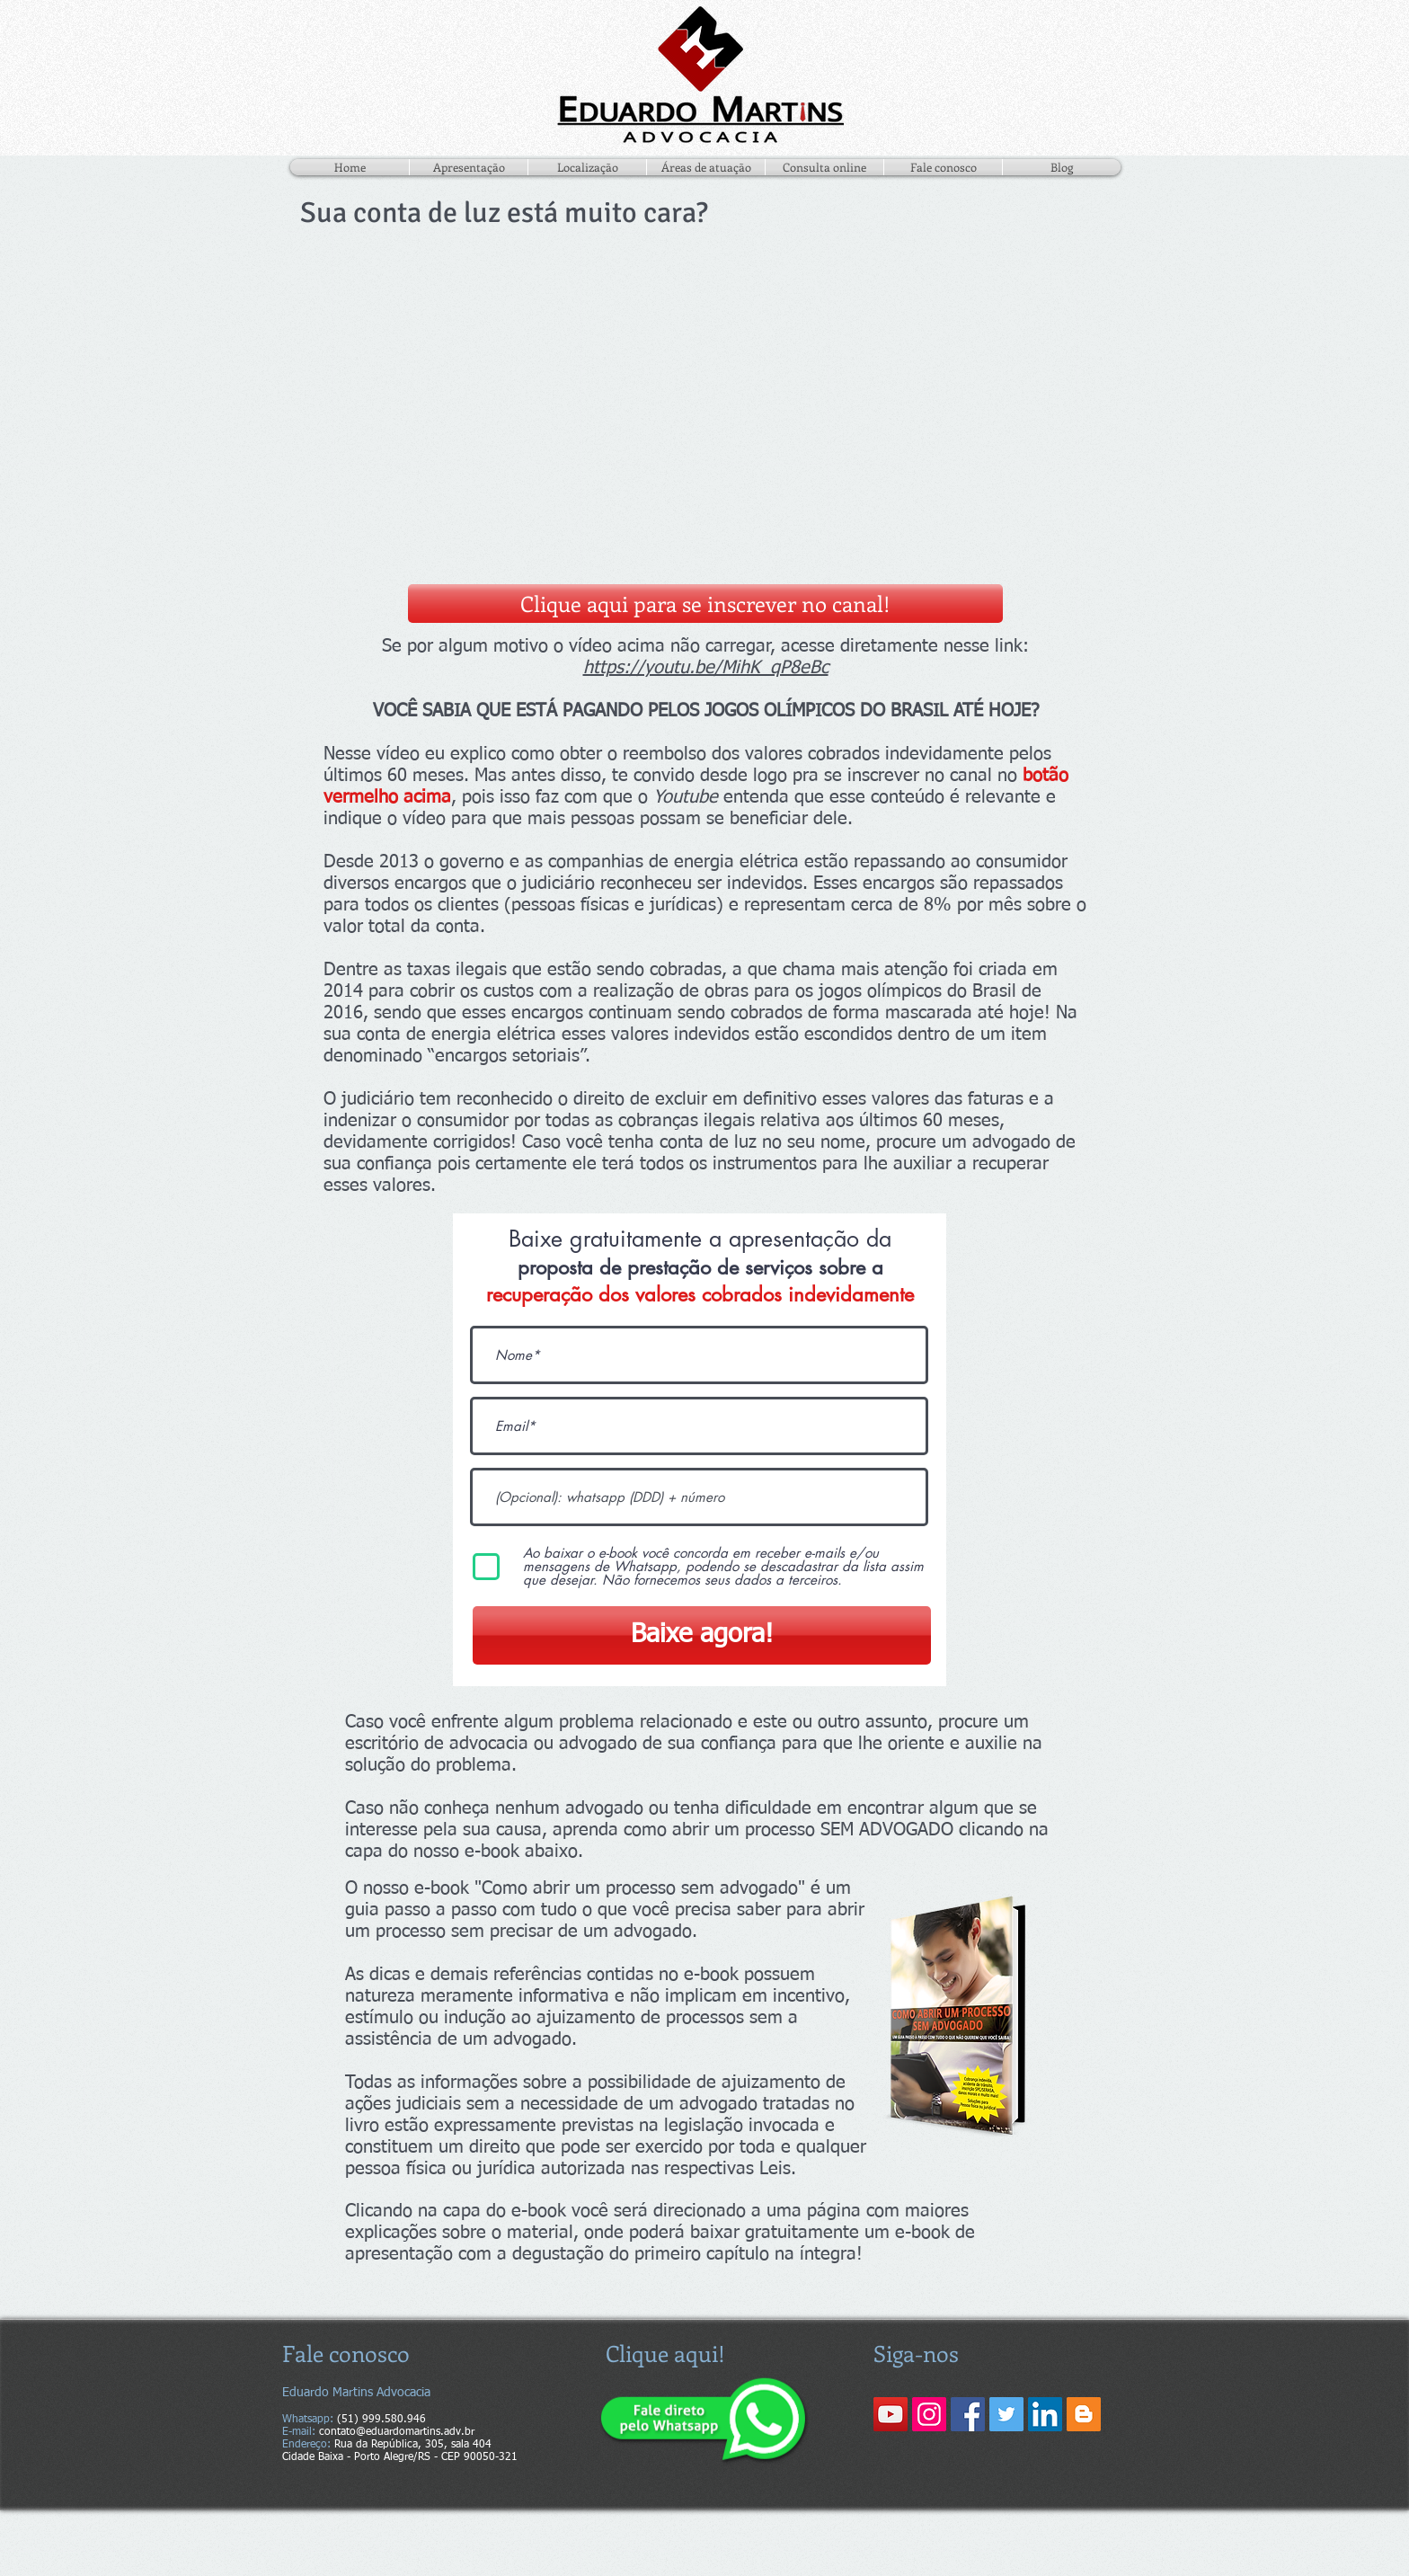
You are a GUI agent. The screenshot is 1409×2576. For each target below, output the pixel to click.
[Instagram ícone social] (929, 2414)
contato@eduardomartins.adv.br (396, 2432)
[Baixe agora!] (702, 1635)
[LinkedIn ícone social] (1045, 2414)
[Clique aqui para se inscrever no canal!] (705, 603)
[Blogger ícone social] (1084, 2414)
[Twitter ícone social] (1006, 2414)
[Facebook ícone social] (968, 2414)
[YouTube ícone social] (890, 2414)
